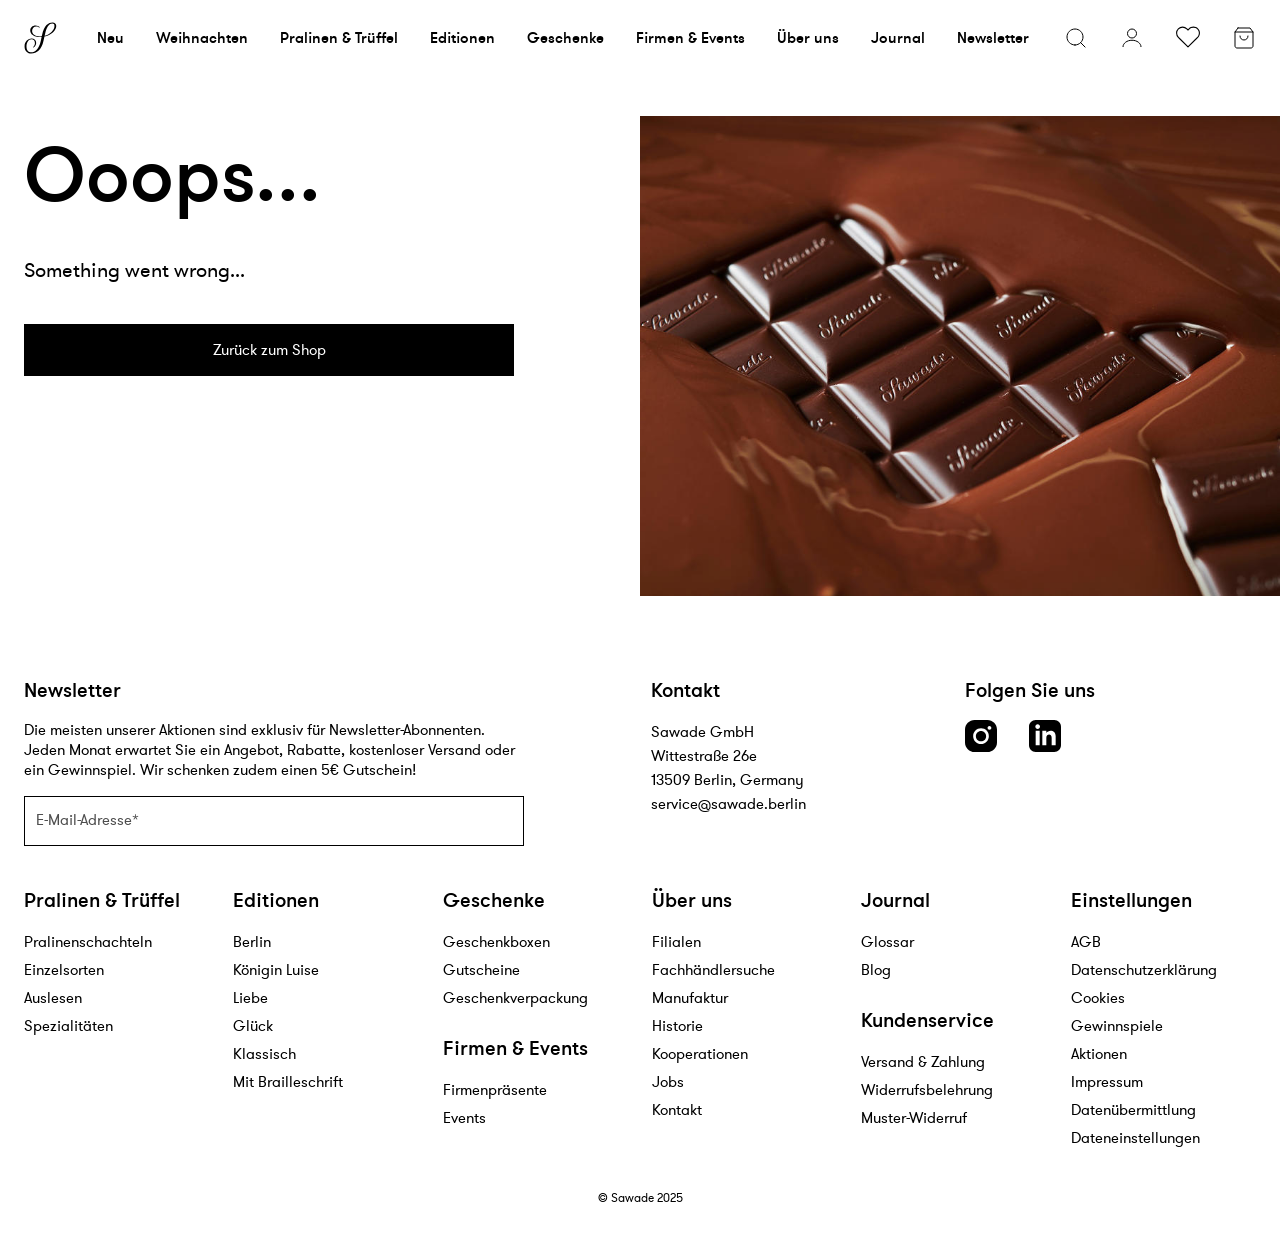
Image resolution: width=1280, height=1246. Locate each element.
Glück (253, 1025)
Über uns (808, 37)
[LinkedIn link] (1045, 736)
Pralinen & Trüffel (339, 37)
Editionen (462, 37)
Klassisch (264, 1053)
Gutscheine (481, 969)
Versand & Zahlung (923, 1061)
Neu (110, 37)
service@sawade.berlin (728, 803)
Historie (677, 1025)
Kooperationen (700, 1053)
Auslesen (53, 997)
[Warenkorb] (1244, 40)
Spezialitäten (68, 1025)
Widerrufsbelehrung (927, 1089)
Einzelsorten (64, 969)
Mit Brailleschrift (288, 1081)
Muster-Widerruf (914, 1117)
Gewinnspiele (1117, 1025)
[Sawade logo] (40, 38)
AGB (1086, 941)
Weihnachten (202, 37)
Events (464, 1117)
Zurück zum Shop (269, 349)
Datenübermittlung (1133, 1109)
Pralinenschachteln (88, 941)
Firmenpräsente (495, 1089)
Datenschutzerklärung (1144, 969)
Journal (898, 37)
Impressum (1107, 1081)
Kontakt (677, 1109)
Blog (876, 969)
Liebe (250, 997)
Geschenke (565, 37)
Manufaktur (690, 997)
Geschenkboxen (496, 941)
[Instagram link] (981, 736)
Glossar (887, 941)
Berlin (252, 941)
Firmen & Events (690, 37)
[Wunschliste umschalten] (1188, 38)
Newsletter (993, 37)
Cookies (1098, 997)
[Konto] (1132, 38)
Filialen (676, 941)
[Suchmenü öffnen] (1076, 38)
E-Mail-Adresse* (87, 819)
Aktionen (1099, 1053)
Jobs (668, 1081)
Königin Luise (276, 969)
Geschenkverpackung (515, 997)
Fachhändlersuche (713, 969)
